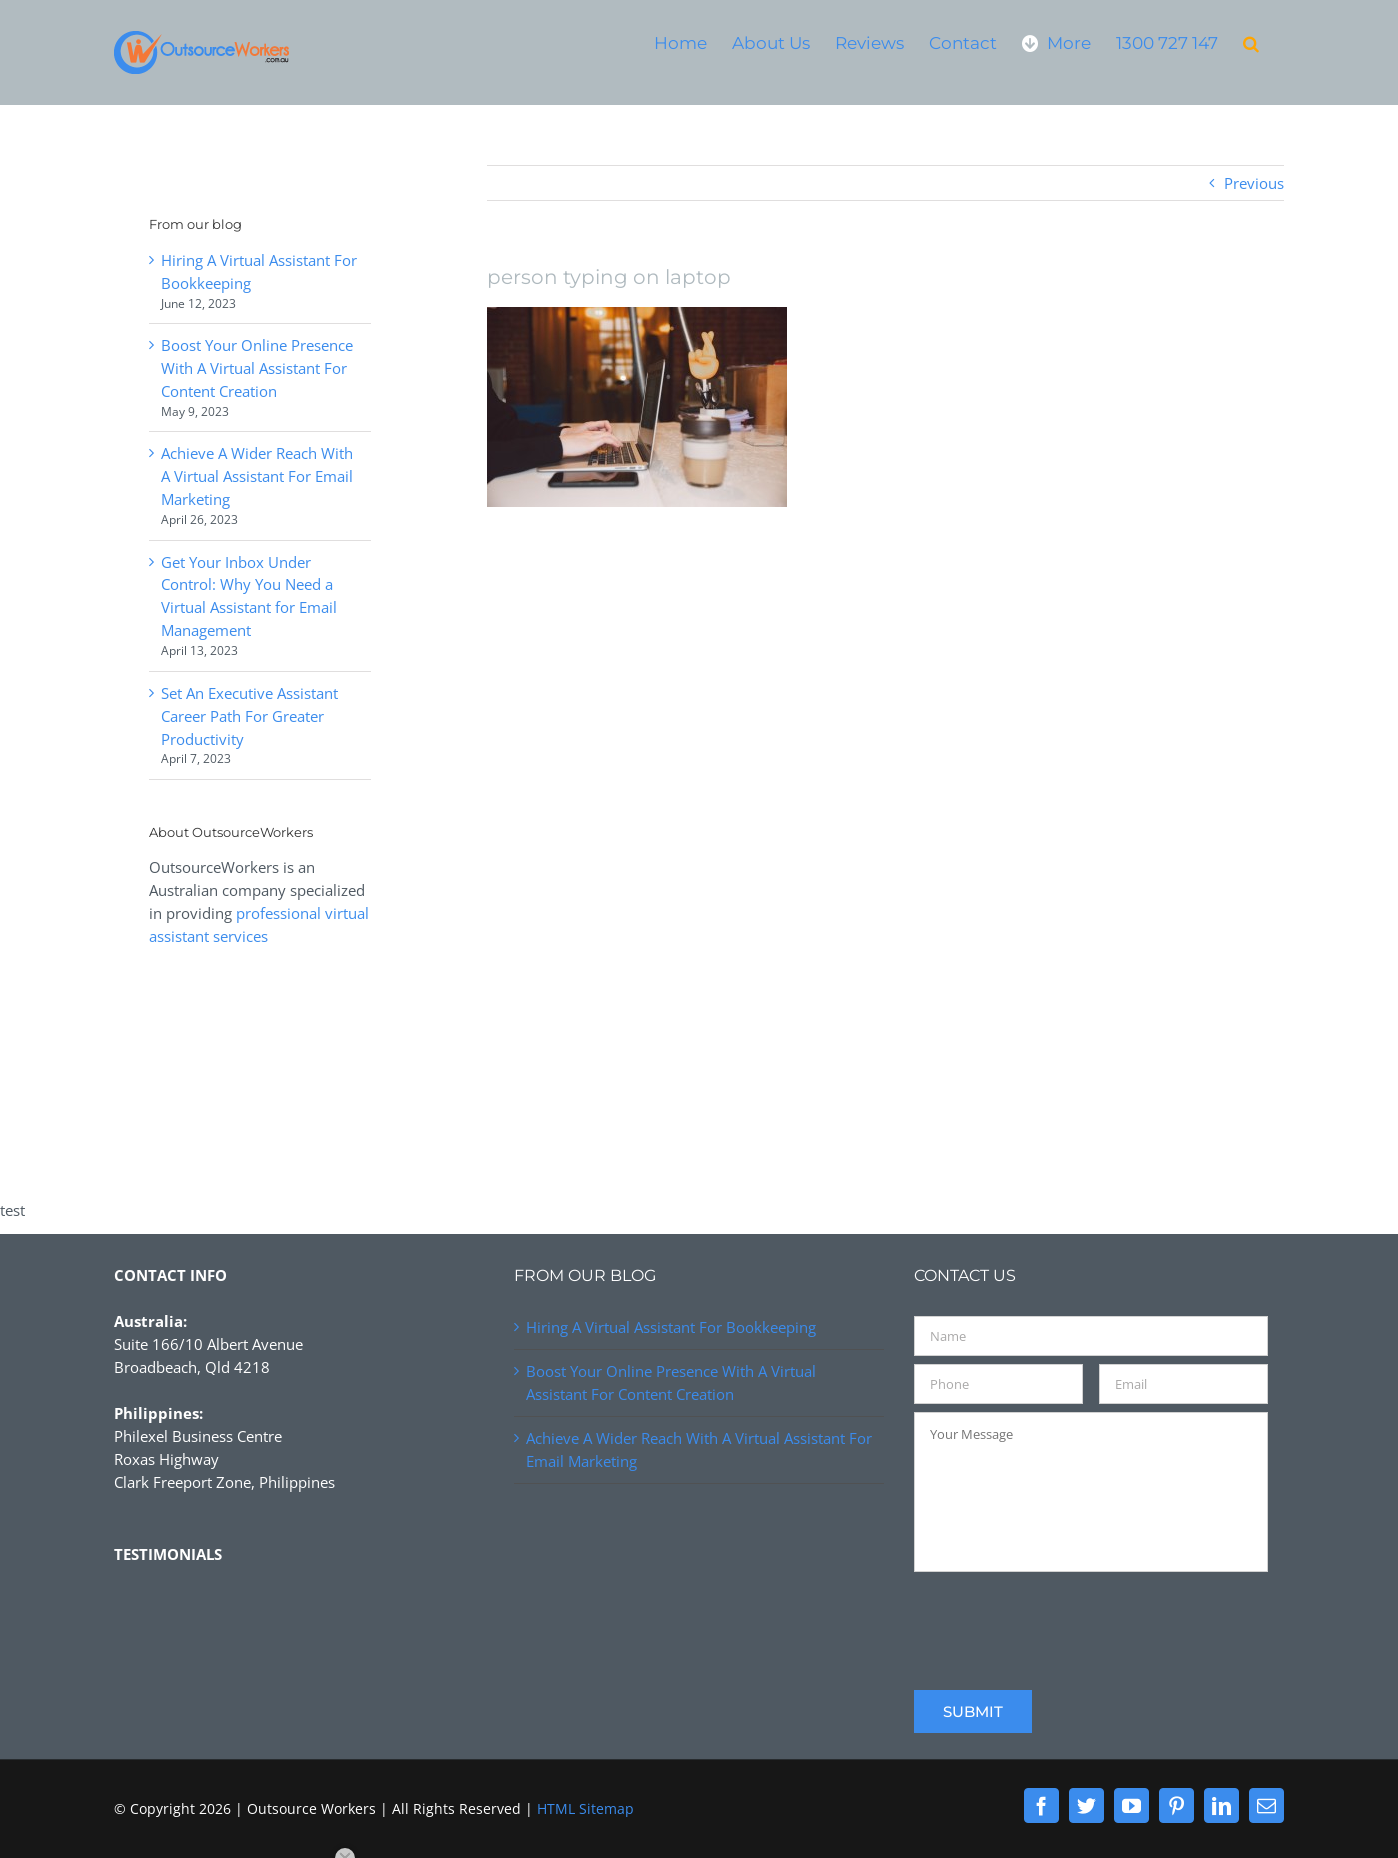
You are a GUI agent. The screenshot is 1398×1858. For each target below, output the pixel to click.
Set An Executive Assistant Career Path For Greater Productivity (249, 716)
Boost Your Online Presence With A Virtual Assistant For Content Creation (257, 368)
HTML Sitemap (585, 1808)
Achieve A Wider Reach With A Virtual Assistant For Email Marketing (257, 476)
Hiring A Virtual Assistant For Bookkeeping (671, 1327)
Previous (1254, 183)
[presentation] (1066, 1619)
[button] (1251, 42)
